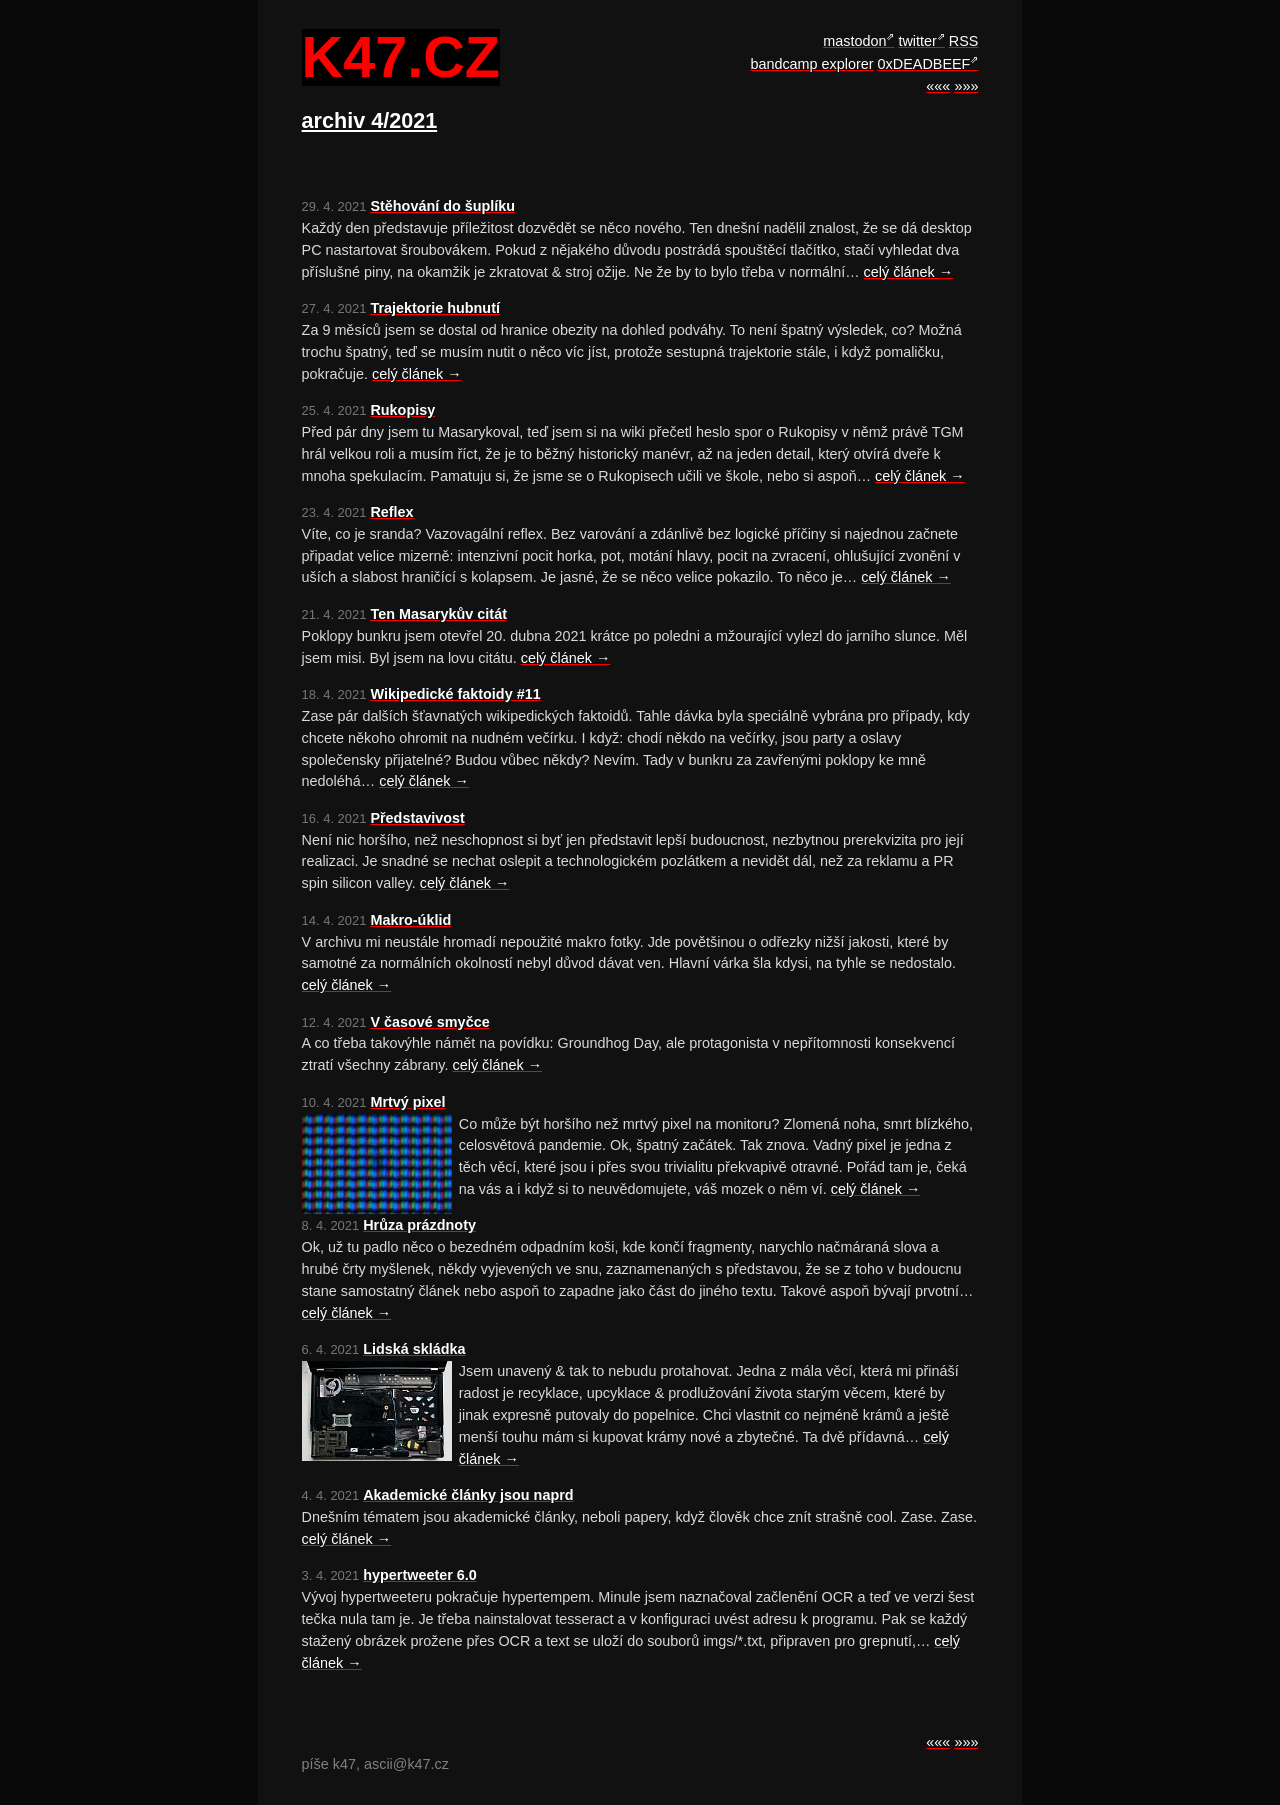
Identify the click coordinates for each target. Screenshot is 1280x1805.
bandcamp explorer (811, 64)
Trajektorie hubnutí (435, 308)
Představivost (417, 818)
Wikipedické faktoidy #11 (455, 694)
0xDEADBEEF (924, 64)
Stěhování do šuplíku (442, 206)
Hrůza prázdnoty (419, 1225)
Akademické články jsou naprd (468, 1495)
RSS (964, 41)
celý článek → (909, 272)
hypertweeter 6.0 (420, 1575)
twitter (917, 41)
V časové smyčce (429, 1022)
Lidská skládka (414, 1349)
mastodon (854, 41)
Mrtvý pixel (407, 1102)
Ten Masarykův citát (438, 614)
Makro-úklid (410, 920)
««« (938, 86)
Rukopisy (402, 410)
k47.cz (401, 58)
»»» (966, 86)
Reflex (391, 512)
